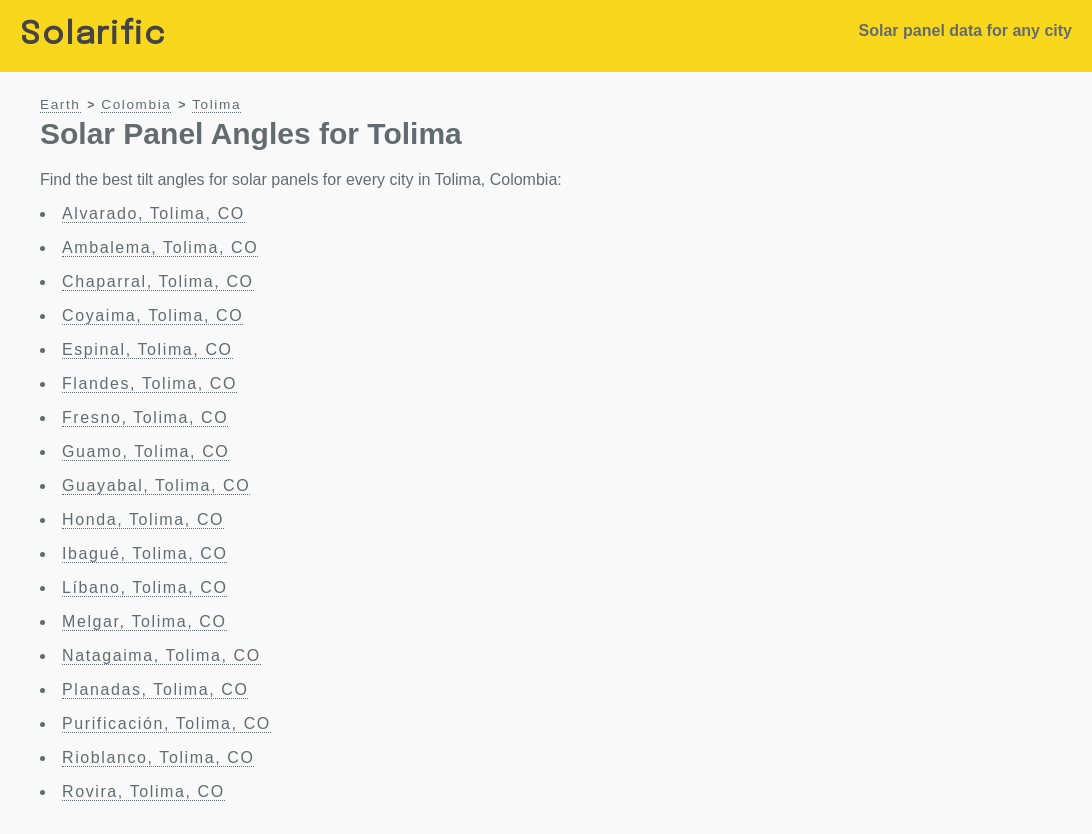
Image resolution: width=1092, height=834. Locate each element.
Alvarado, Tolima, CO (153, 213)
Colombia (136, 104)
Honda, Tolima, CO (143, 519)
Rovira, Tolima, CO (143, 791)
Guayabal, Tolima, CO (156, 485)
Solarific (93, 35)
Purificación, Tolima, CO (166, 723)
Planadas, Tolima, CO (155, 689)
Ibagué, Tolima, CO (144, 553)
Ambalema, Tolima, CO (160, 247)
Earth (60, 104)
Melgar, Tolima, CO (144, 621)
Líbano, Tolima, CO (144, 587)
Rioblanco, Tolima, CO (158, 757)
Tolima (216, 104)
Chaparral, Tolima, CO (158, 281)
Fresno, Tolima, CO (145, 417)
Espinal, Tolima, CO (147, 349)
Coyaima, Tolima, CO (152, 315)
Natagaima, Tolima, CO (161, 655)
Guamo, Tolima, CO (145, 451)
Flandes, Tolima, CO (149, 383)
